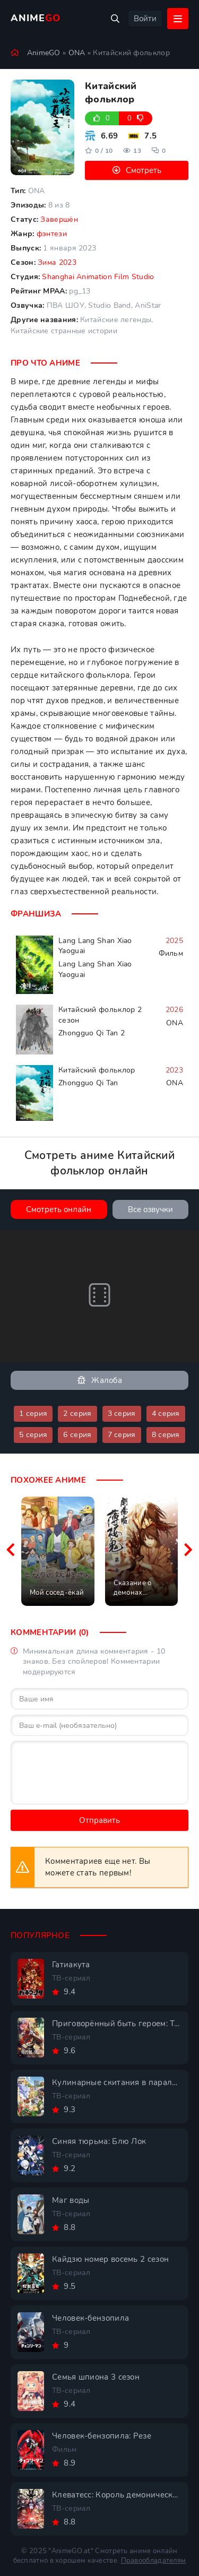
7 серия (122, 1435)
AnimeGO (43, 53)
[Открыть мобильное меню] (177, 18)
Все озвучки (150, 1209)
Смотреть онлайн (58, 1209)
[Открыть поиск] (115, 19)
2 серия (77, 1413)
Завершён (58, 219)
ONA (76, 53)
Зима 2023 (57, 262)
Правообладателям (153, 2560)
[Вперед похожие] (188, 1551)
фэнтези (52, 234)
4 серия (166, 1413)
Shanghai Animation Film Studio (98, 277)
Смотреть (143, 170)
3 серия (122, 1413)
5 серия (33, 1435)
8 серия (166, 1435)
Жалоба (99, 1380)
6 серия (77, 1435)
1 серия (33, 1413)
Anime (35, 18)
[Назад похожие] (10, 1551)
